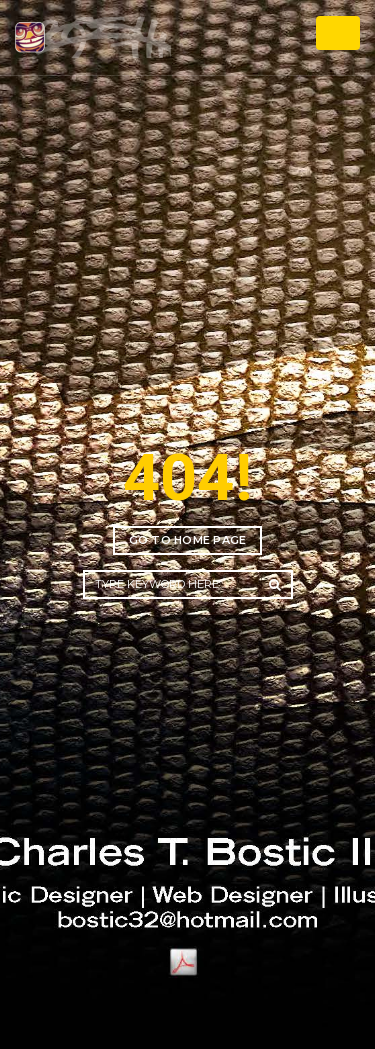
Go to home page (188, 540)
